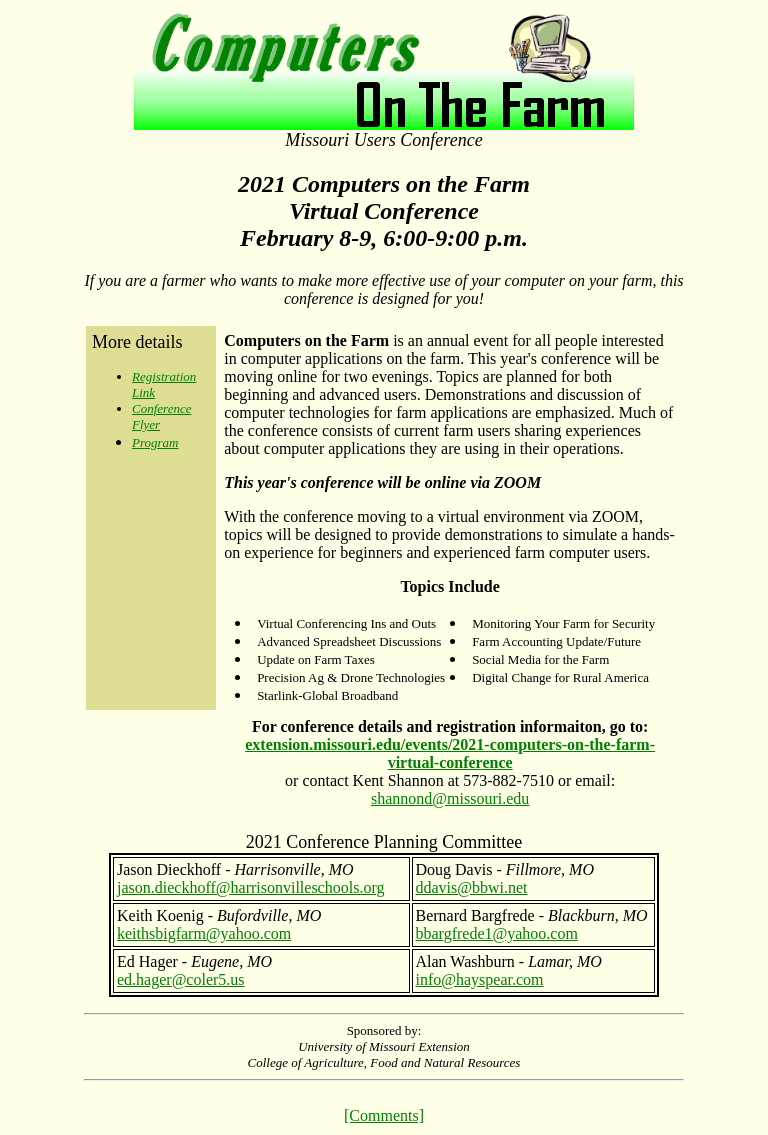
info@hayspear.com (480, 979)
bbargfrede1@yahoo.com (497, 933)
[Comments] (384, 1115)
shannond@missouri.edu (450, 798)
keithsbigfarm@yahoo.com (204, 933)
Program (155, 442)
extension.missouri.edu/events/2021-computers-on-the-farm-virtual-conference (450, 753)
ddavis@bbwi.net (472, 887)
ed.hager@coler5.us (181, 979)
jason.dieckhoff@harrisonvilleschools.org (250, 887)
